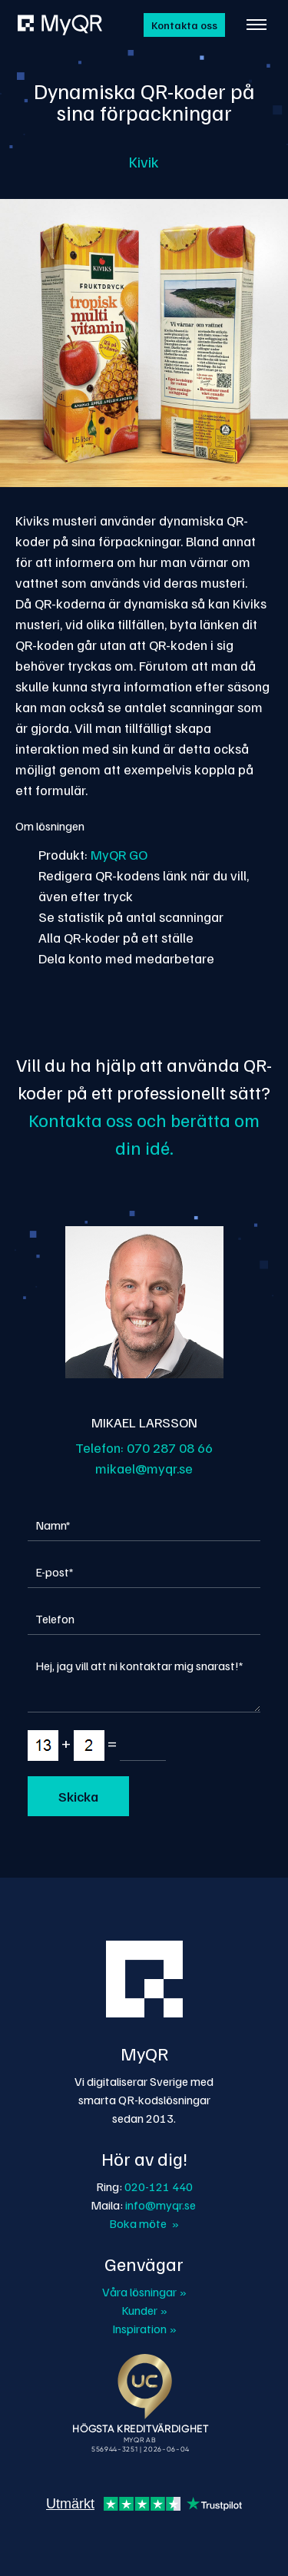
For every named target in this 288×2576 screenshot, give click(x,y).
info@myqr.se (160, 2205)
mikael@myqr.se (144, 1468)
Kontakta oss (184, 24)
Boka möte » (144, 2223)
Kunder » (144, 2310)
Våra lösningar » (144, 2291)
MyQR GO (119, 854)
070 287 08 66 (170, 1447)
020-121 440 (158, 2186)
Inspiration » (144, 2328)
